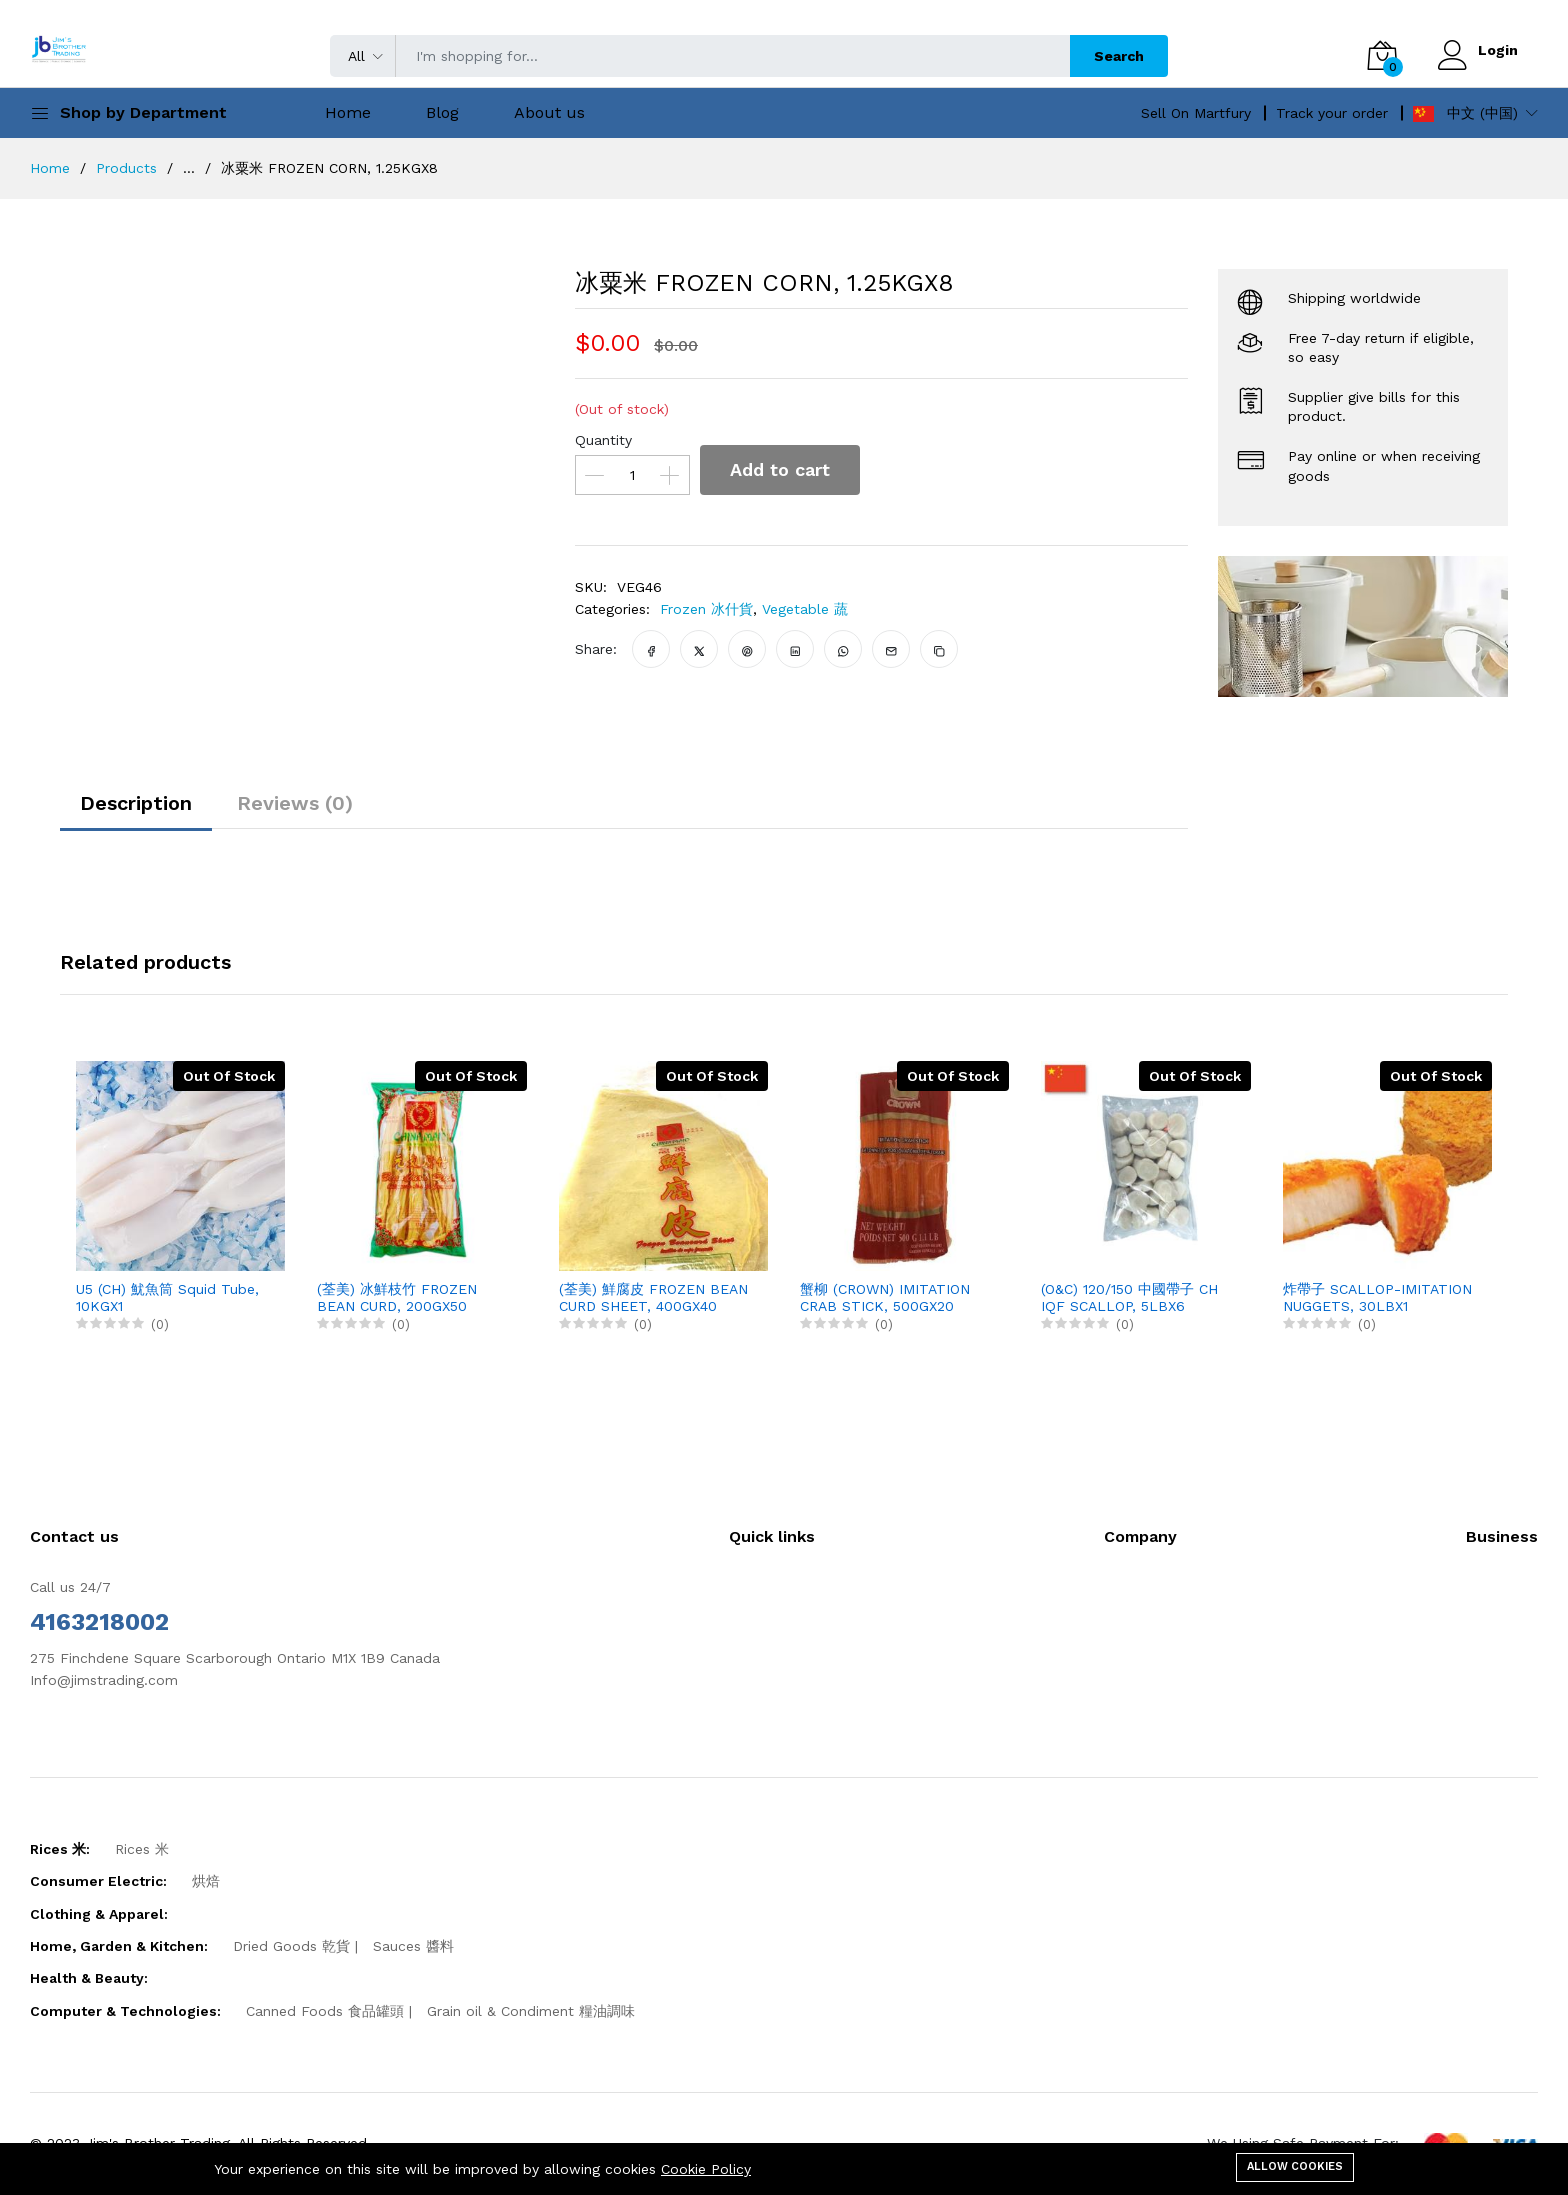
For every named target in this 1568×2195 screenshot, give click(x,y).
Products (126, 168)
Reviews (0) (295, 803)
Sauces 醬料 (413, 1946)
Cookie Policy (706, 2169)
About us (549, 112)
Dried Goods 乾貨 (291, 1946)
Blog (442, 112)
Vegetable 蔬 (805, 609)
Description (136, 803)
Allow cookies (1295, 2166)
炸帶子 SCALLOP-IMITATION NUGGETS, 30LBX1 (1377, 1297)
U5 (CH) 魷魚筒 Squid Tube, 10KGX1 (167, 1297)
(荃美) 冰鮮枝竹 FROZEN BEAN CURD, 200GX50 (397, 1297)
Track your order (1332, 113)
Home (348, 112)
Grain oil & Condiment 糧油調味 (531, 2011)
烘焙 (206, 1881)
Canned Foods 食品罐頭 (325, 2011)
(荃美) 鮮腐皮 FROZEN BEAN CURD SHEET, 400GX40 (653, 1297)
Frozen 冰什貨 (706, 609)
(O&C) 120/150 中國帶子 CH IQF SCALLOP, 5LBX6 (1129, 1297)
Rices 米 (142, 1849)
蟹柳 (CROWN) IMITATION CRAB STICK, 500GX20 (885, 1297)
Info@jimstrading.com (104, 1680)
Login (1498, 50)
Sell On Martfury (1196, 113)
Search (1119, 56)
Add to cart (780, 469)
